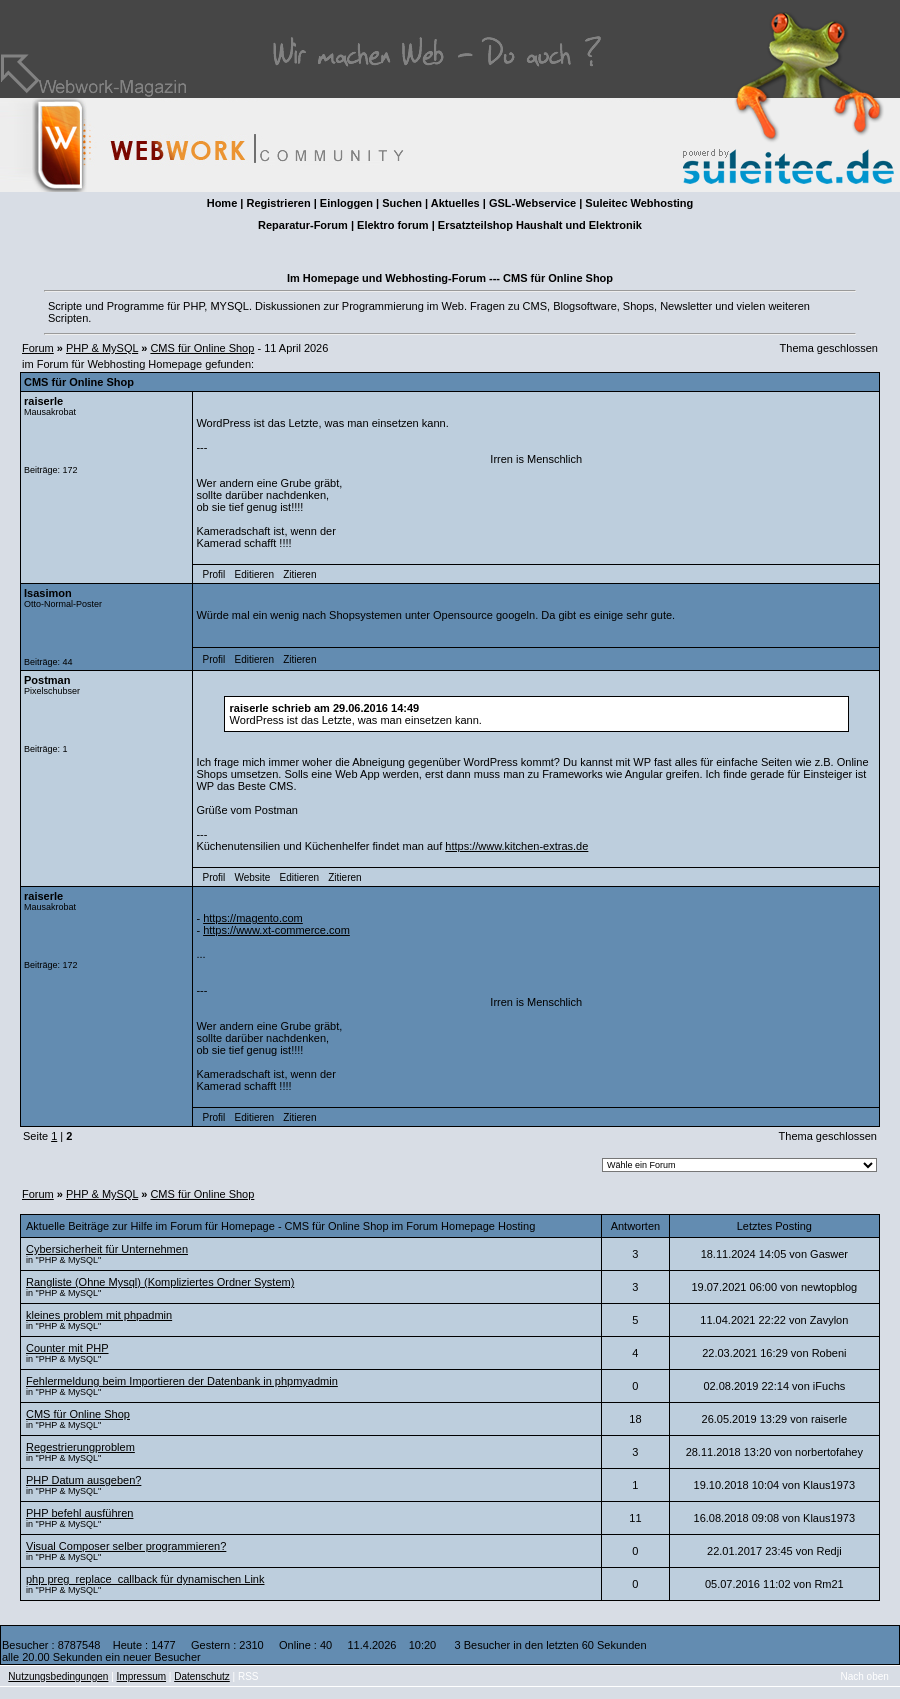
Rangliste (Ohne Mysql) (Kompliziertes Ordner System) (160, 1282)
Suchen (402, 203)
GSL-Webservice (532, 203)
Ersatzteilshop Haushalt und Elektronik (540, 225)
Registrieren (278, 203)
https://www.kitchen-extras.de (516, 846)
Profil (214, 574)
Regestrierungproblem (80, 1447)
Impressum (141, 1676)
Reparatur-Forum (303, 225)
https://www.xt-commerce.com (276, 930)
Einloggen (346, 203)
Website (252, 877)
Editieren (253, 574)
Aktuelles (455, 203)
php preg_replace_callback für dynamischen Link (145, 1579)
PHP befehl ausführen (79, 1513)
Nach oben (865, 1676)
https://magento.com (253, 918)
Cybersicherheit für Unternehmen (107, 1249)
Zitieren (299, 574)
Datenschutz (202, 1676)
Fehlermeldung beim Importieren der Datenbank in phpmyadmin (182, 1381)
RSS (248, 1676)
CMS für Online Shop (202, 348)
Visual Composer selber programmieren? (126, 1546)
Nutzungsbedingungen (58, 1676)
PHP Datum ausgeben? (83, 1480)
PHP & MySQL (102, 348)
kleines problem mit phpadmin (99, 1315)
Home (222, 203)
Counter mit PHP (67, 1348)
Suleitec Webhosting (639, 203)
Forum (38, 348)
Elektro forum (393, 225)
